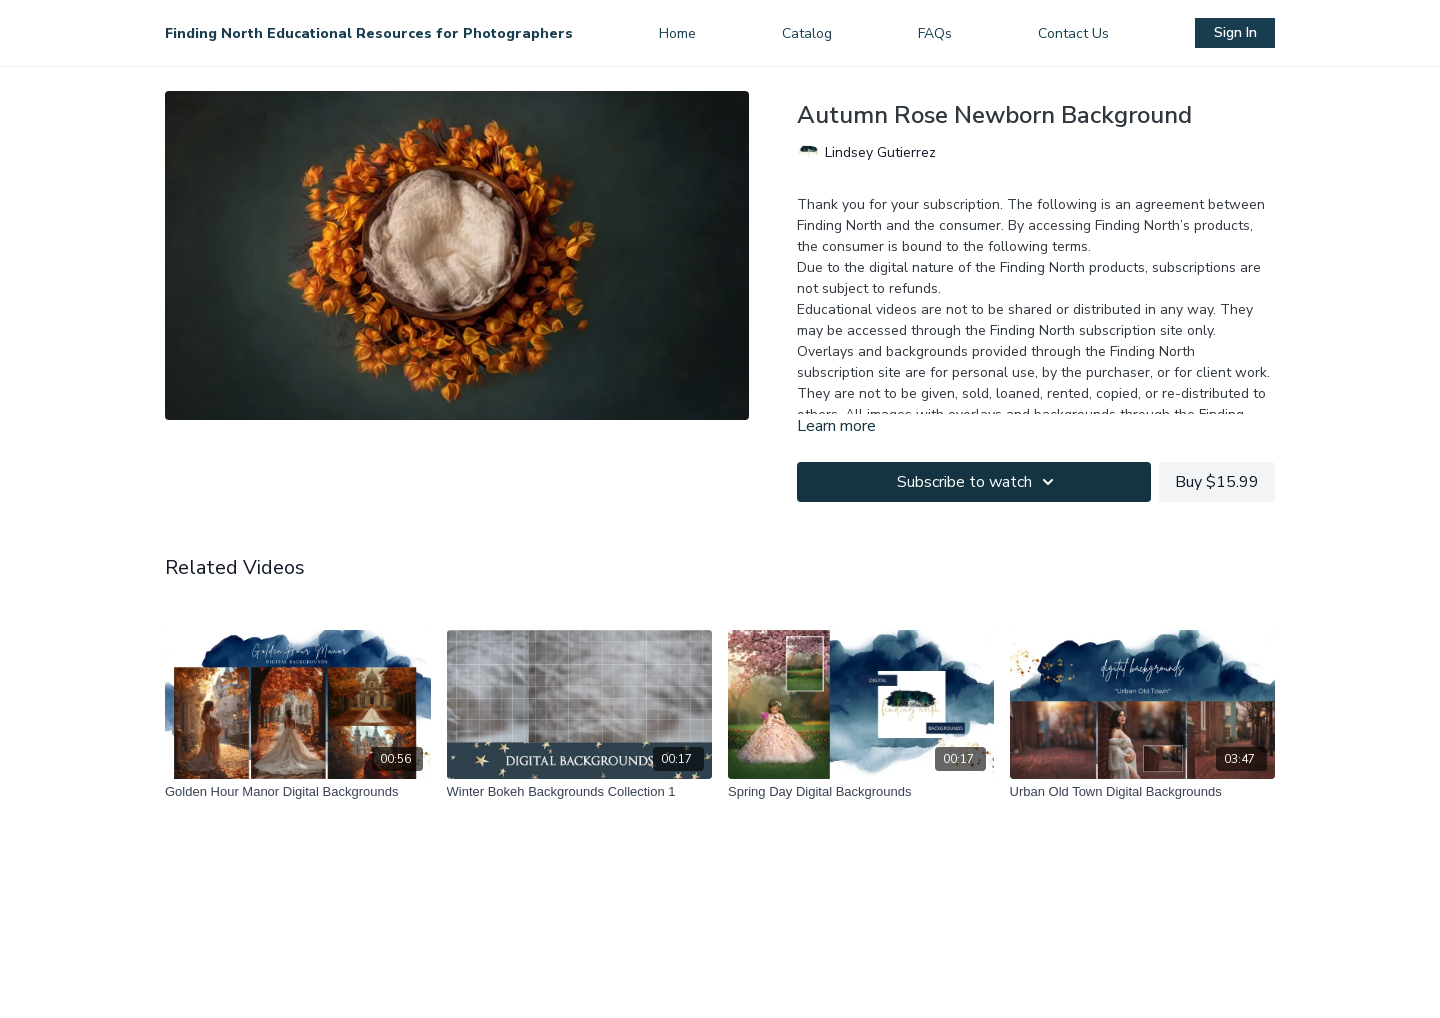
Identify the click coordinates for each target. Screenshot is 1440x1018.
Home (677, 33)
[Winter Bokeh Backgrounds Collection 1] (580, 792)
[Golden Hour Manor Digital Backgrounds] (298, 792)
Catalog (807, 33)
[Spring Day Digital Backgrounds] (861, 792)
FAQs (935, 33)
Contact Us (1073, 33)
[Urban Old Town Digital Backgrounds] (1143, 792)
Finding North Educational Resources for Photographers (369, 33)
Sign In (1235, 32)
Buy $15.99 (1217, 482)
